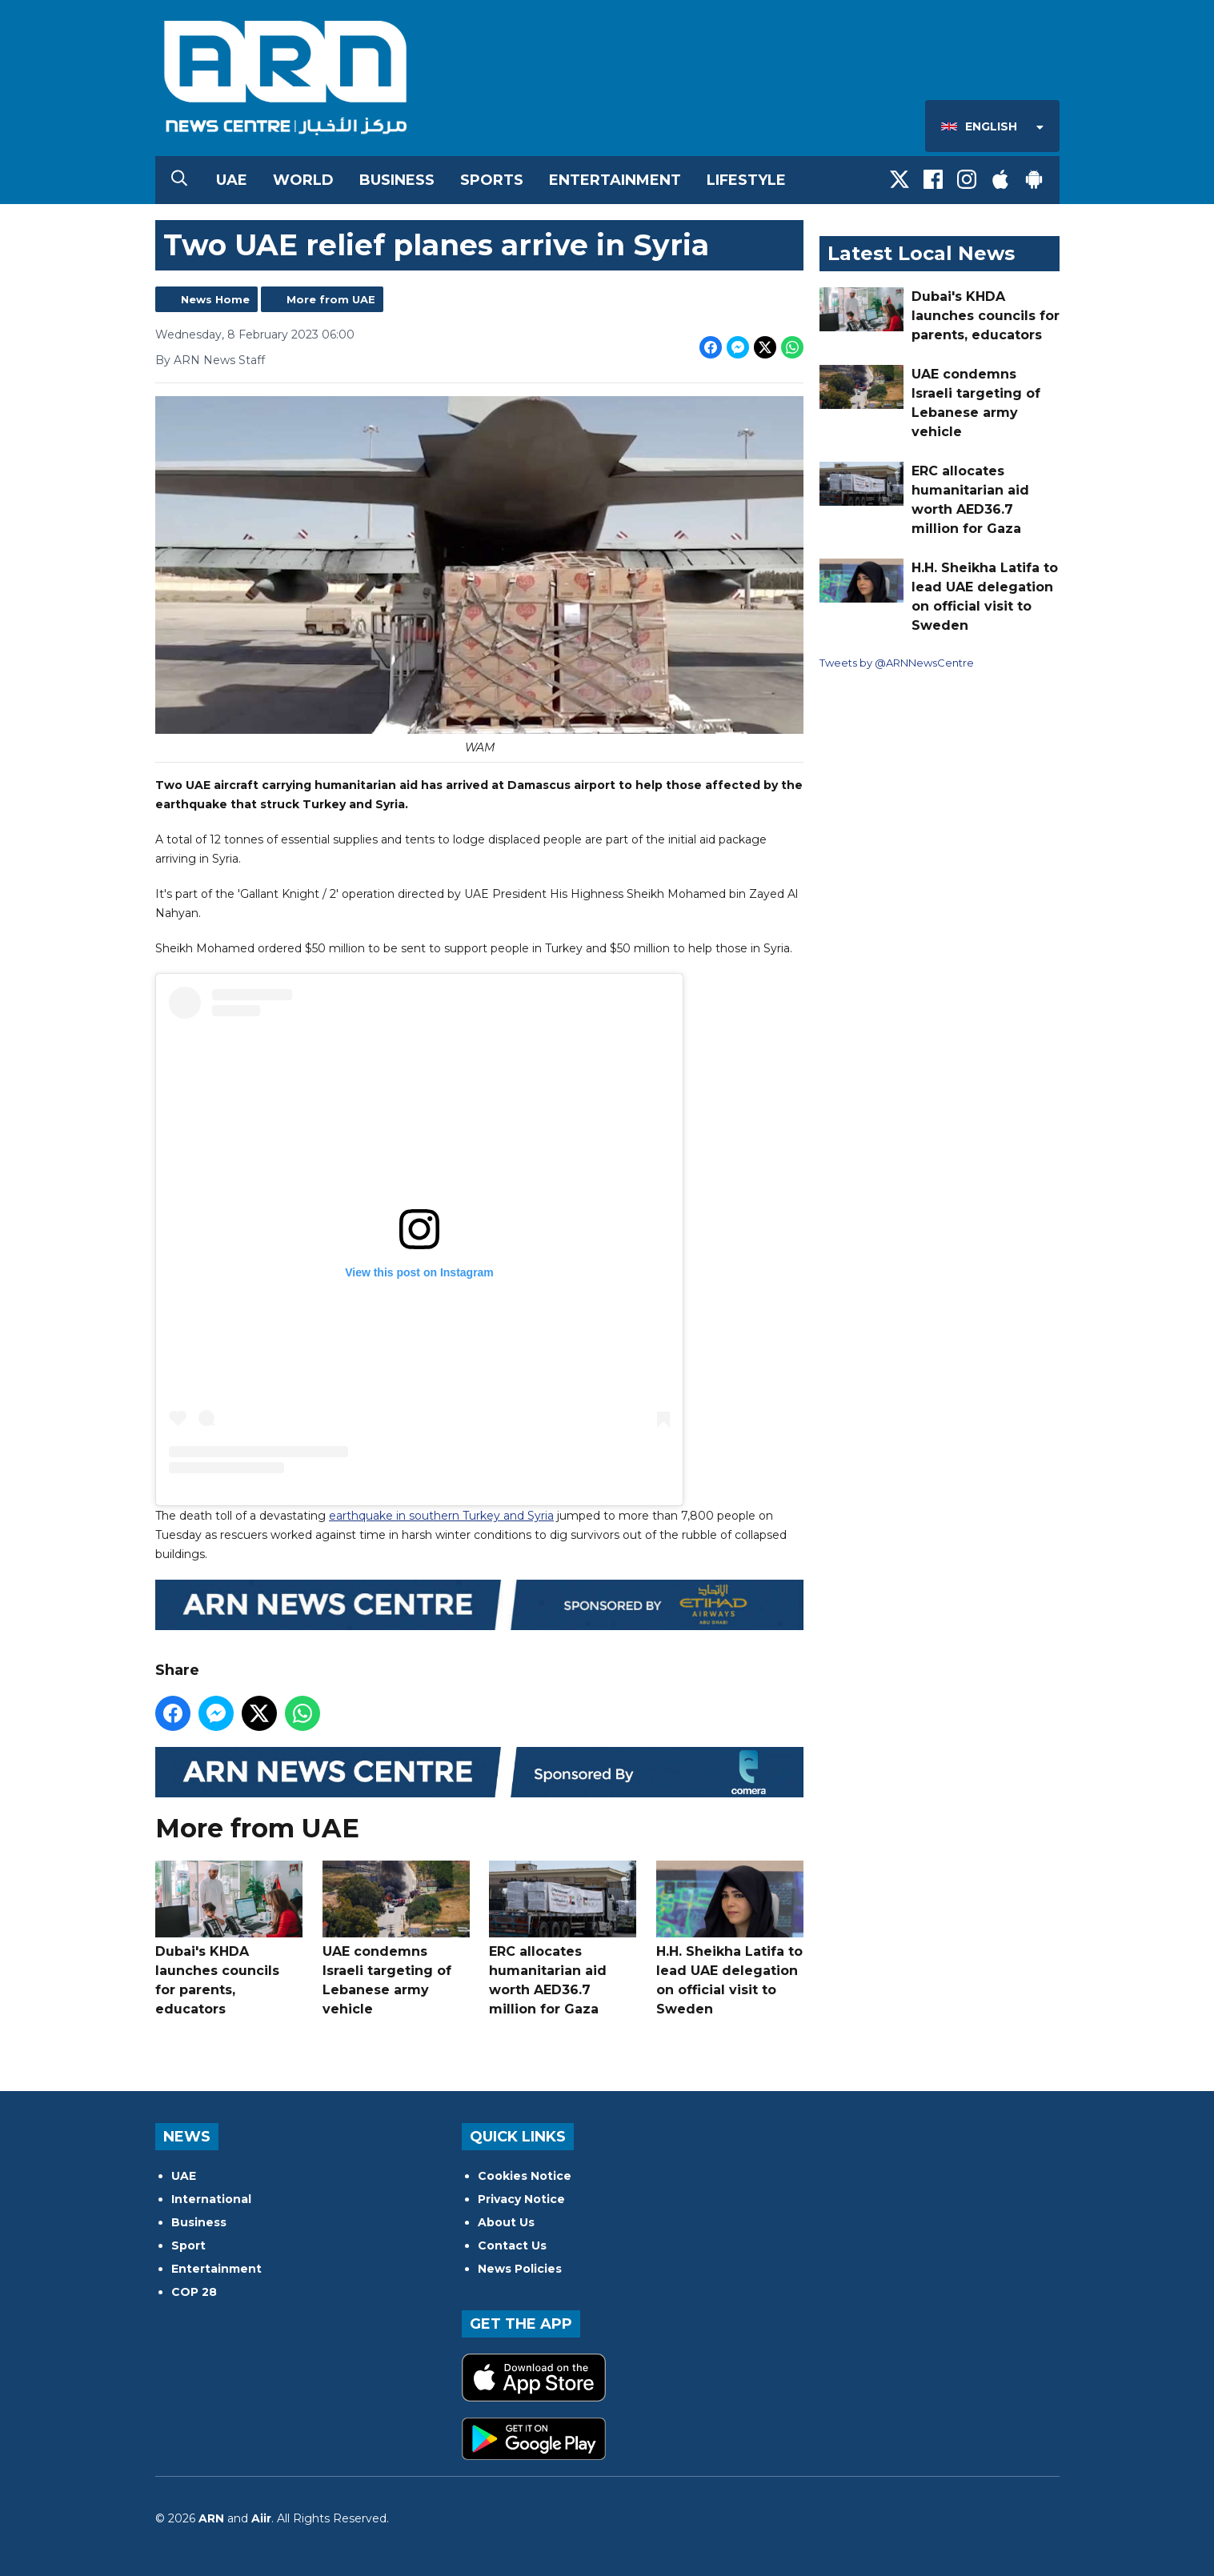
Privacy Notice (521, 2199)
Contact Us (512, 2245)
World (303, 180)
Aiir (261, 2518)
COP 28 (194, 2292)
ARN (211, 2518)
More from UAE (330, 299)
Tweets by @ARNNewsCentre (896, 662)
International (211, 2199)
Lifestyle (746, 180)
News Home (215, 299)
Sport (188, 2245)
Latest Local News (921, 253)
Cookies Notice (524, 2176)
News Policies (520, 2269)
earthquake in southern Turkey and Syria (441, 1515)
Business (397, 180)
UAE (231, 180)
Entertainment (615, 180)
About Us (506, 2222)
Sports (491, 180)
